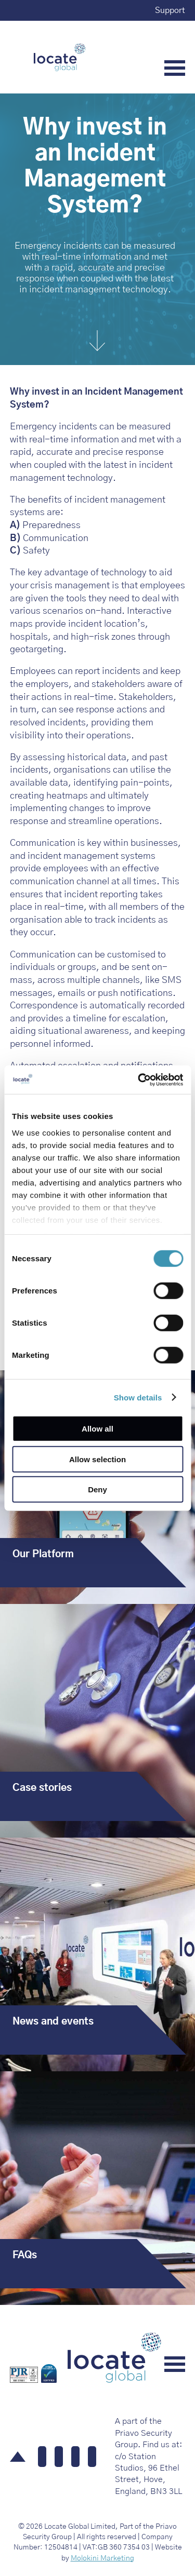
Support (170, 10)
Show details (138, 1397)
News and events (53, 2022)
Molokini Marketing (102, 2558)
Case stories (42, 1788)
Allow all (97, 1428)
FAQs (24, 2255)
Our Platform (43, 1554)
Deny (97, 1489)
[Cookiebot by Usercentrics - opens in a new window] (139, 1079)
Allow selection (97, 1458)
